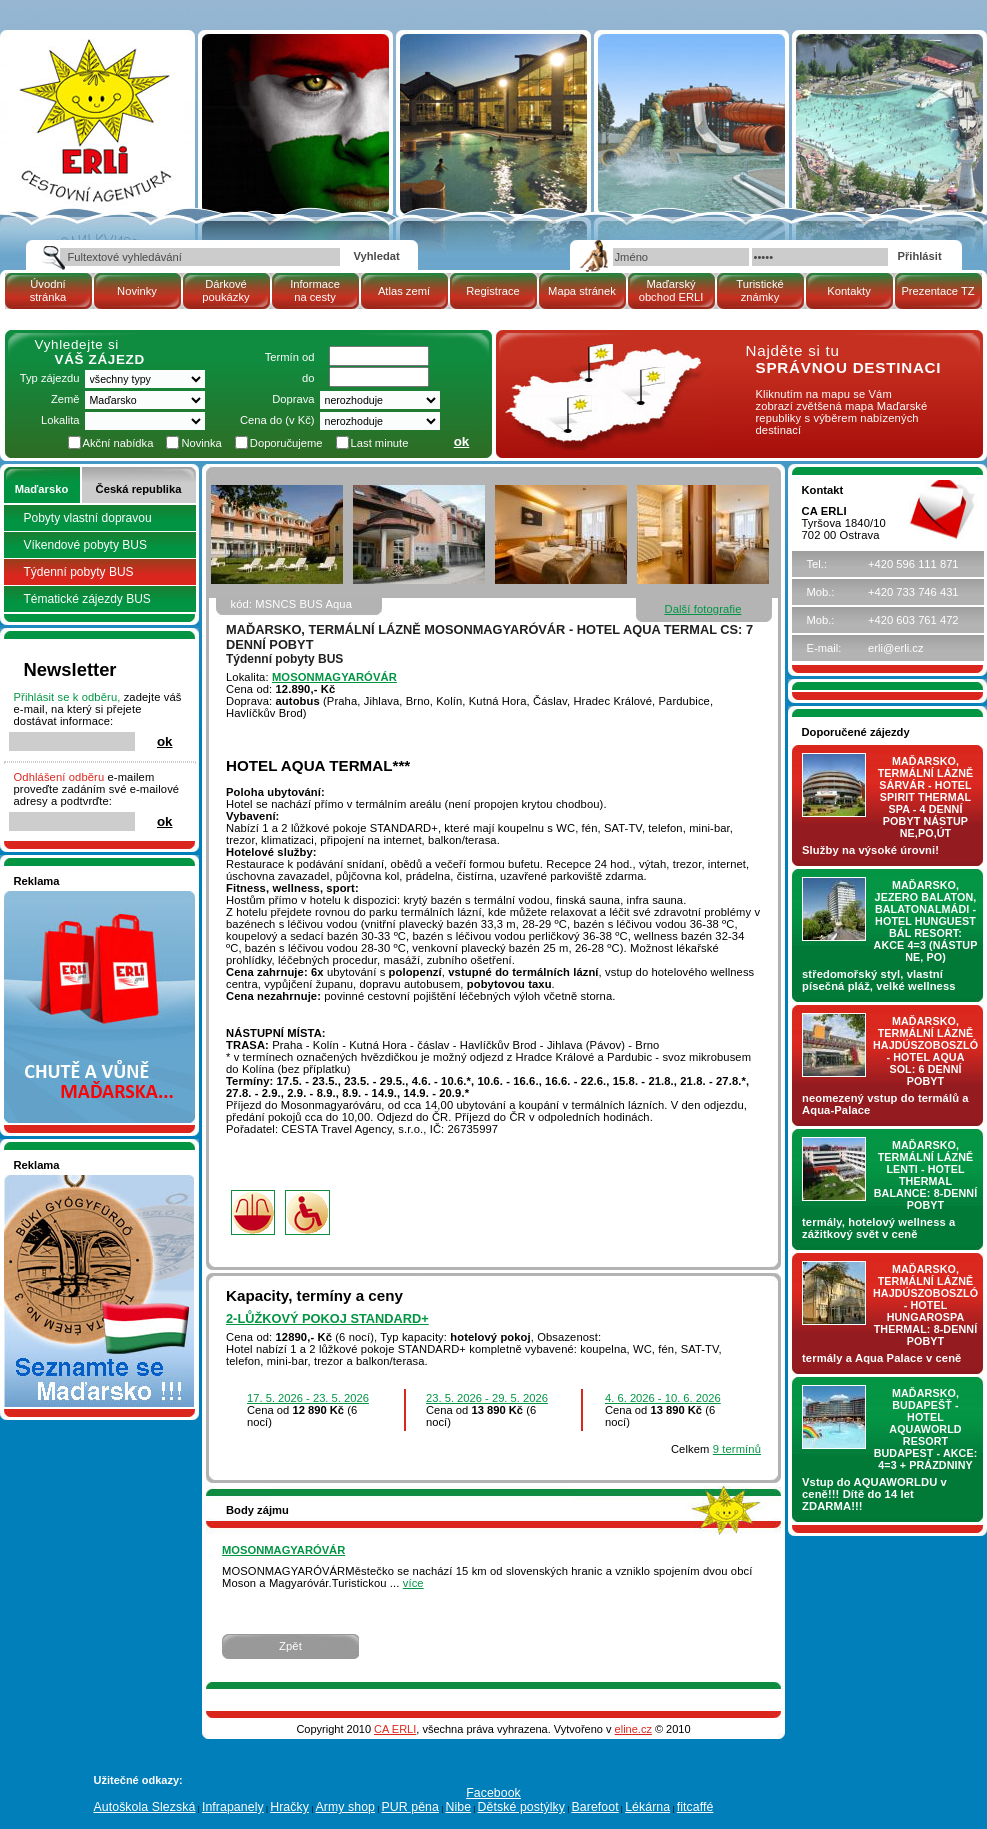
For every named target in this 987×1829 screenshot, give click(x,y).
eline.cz (633, 1729)
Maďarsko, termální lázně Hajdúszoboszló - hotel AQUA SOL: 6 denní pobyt (925, 1051)
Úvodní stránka (48, 290)
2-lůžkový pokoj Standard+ (327, 1318)
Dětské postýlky (521, 1807)
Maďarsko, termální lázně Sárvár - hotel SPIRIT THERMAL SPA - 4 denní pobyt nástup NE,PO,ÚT (926, 797)
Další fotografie (702, 609)
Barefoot (594, 1807)
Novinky (137, 291)
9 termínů (737, 1449)
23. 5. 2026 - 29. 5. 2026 (487, 1398)
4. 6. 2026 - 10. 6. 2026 (663, 1398)
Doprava (293, 399)
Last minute (380, 443)
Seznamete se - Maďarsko (81, 1181)
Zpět (290, 1646)
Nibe (458, 1807)
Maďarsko (41, 489)
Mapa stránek (582, 291)
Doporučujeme (286, 443)
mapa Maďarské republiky (600, 354)
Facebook (493, 1793)
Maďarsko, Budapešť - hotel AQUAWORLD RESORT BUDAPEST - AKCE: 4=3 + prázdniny (926, 1429)
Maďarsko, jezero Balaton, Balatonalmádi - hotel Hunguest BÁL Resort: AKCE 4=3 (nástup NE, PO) (926, 921)
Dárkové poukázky (225, 290)
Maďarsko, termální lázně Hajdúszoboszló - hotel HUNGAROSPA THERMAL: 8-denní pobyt (925, 1305)
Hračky (289, 1807)
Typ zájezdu (50, 378)
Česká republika (139, 489)
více (413, 1583)
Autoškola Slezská (145, 1807)
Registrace (492, 291)
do (308, 378)
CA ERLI (395, 1729)
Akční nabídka (118, 443)
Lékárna (647, 1807)
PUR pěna (410, 1807)
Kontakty (849, 291)
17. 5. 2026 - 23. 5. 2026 (308, 1398)
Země (65, 399)
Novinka (201, 443)
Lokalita (60, 420)
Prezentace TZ (937, 291)
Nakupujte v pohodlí (64, 897)
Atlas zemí (404, 291)
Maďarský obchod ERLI (671, 290)
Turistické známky (759, 290)
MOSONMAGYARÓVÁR (334, 677)
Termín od (290, 357)
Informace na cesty (315, 290)
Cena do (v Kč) (277, 420)
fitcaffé (695, 1807)
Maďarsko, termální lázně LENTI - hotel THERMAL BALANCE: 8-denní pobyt (926, 1175)
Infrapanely (233, 1807)
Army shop (345, 1807)
